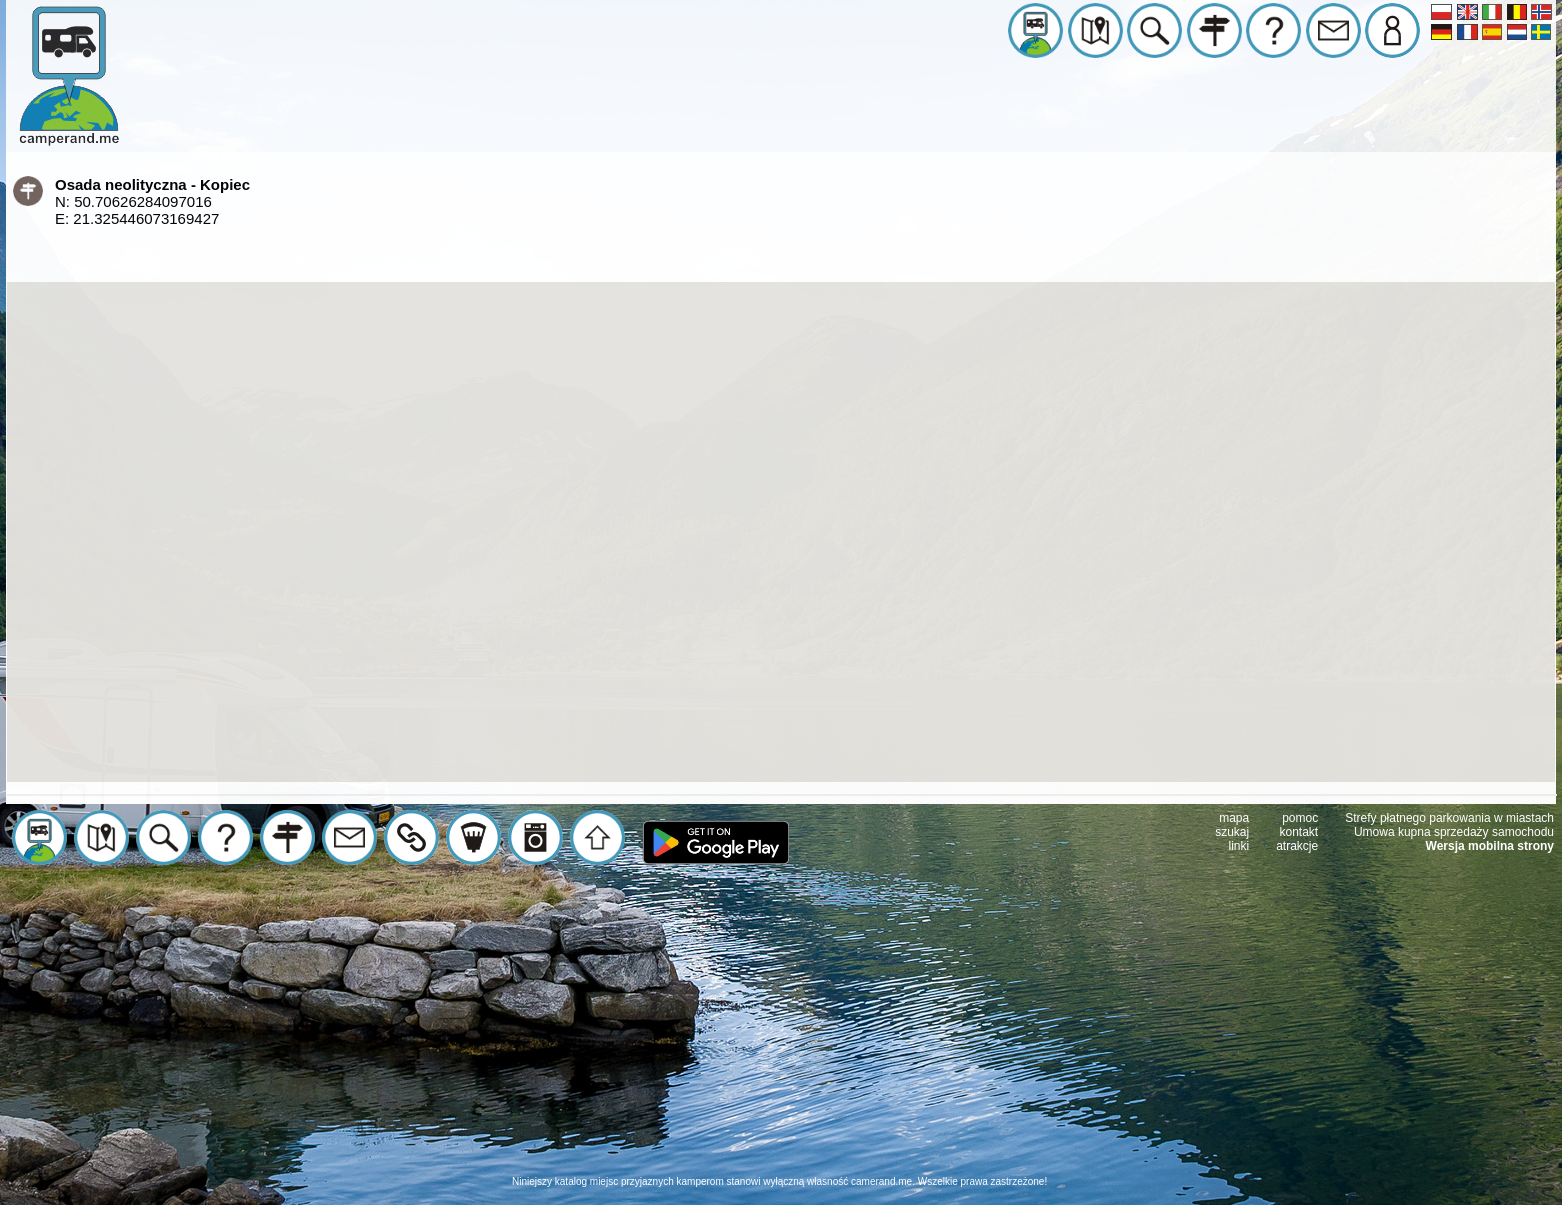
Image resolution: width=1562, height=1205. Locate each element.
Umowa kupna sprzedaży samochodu (1454, 832)
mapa (1234, 818)
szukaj (1232, 832)
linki (1239, 846)
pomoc (1300, 818)
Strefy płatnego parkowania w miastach (1449, 818)
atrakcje (1297, 846)
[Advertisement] (781, 1035)
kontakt (1299, 832)
